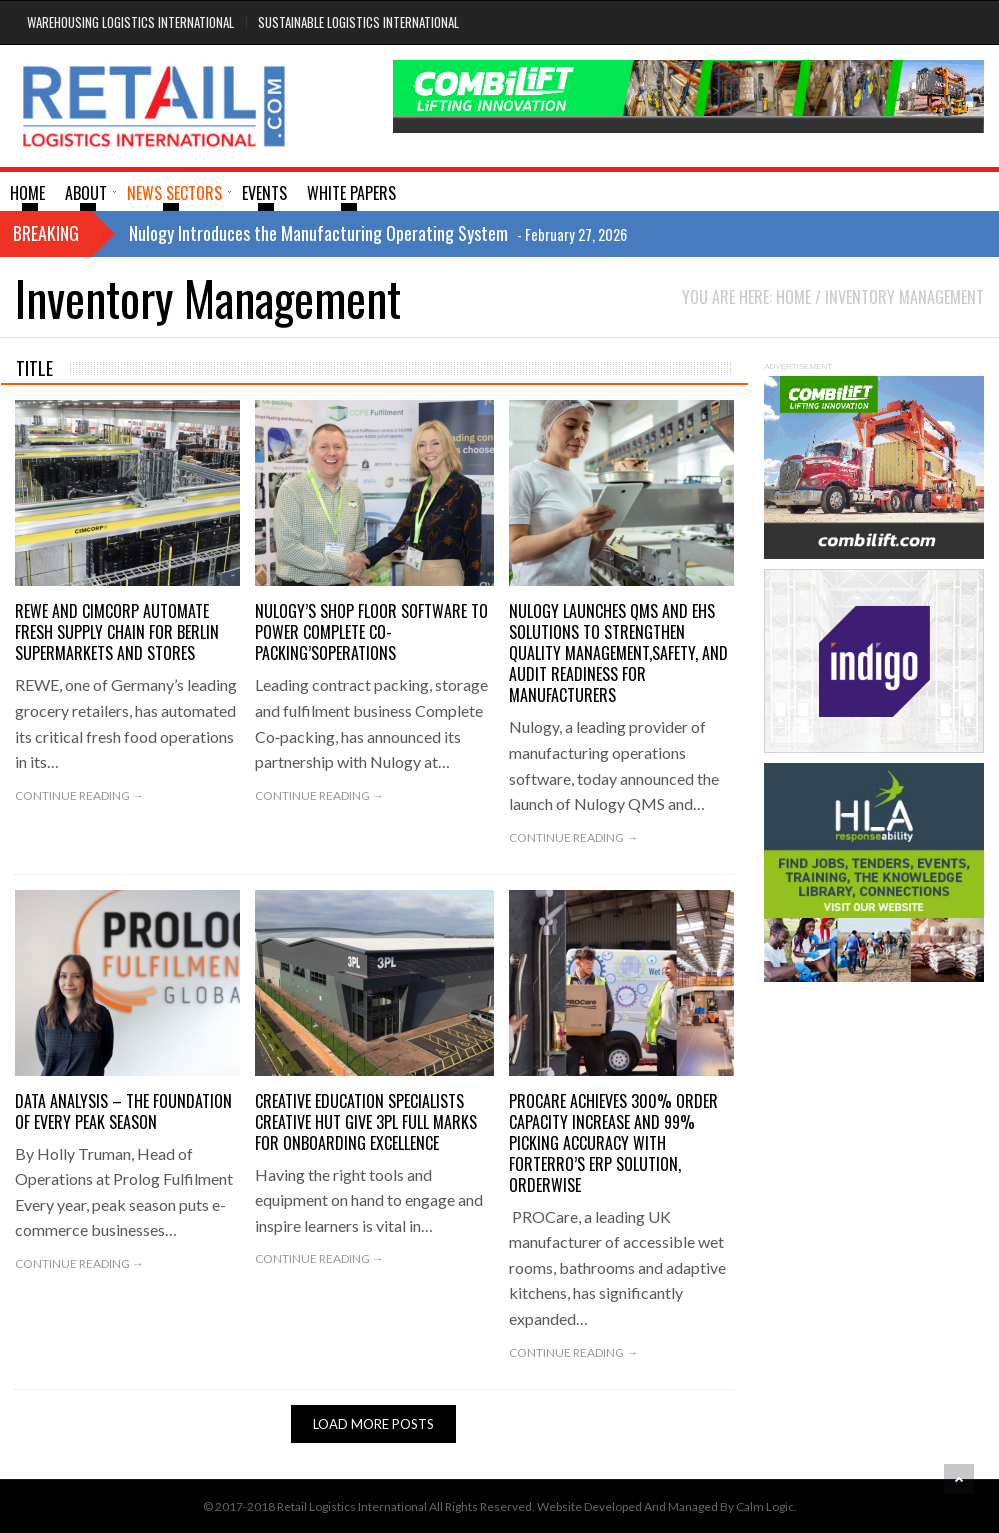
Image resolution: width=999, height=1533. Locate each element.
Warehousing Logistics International (130, 22)
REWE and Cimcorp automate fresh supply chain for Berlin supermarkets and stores (117, 632)
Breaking (46, 233)
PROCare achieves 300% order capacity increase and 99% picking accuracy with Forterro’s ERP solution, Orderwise (613, 1143)
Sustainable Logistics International (358, 22)
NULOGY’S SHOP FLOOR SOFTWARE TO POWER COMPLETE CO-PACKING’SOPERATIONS (371, 632)
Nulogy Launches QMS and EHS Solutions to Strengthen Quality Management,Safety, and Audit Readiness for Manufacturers (618, 653)
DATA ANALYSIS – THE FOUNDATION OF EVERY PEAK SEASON (123, 1111)
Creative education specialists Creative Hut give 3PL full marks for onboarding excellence (366, 1122)
